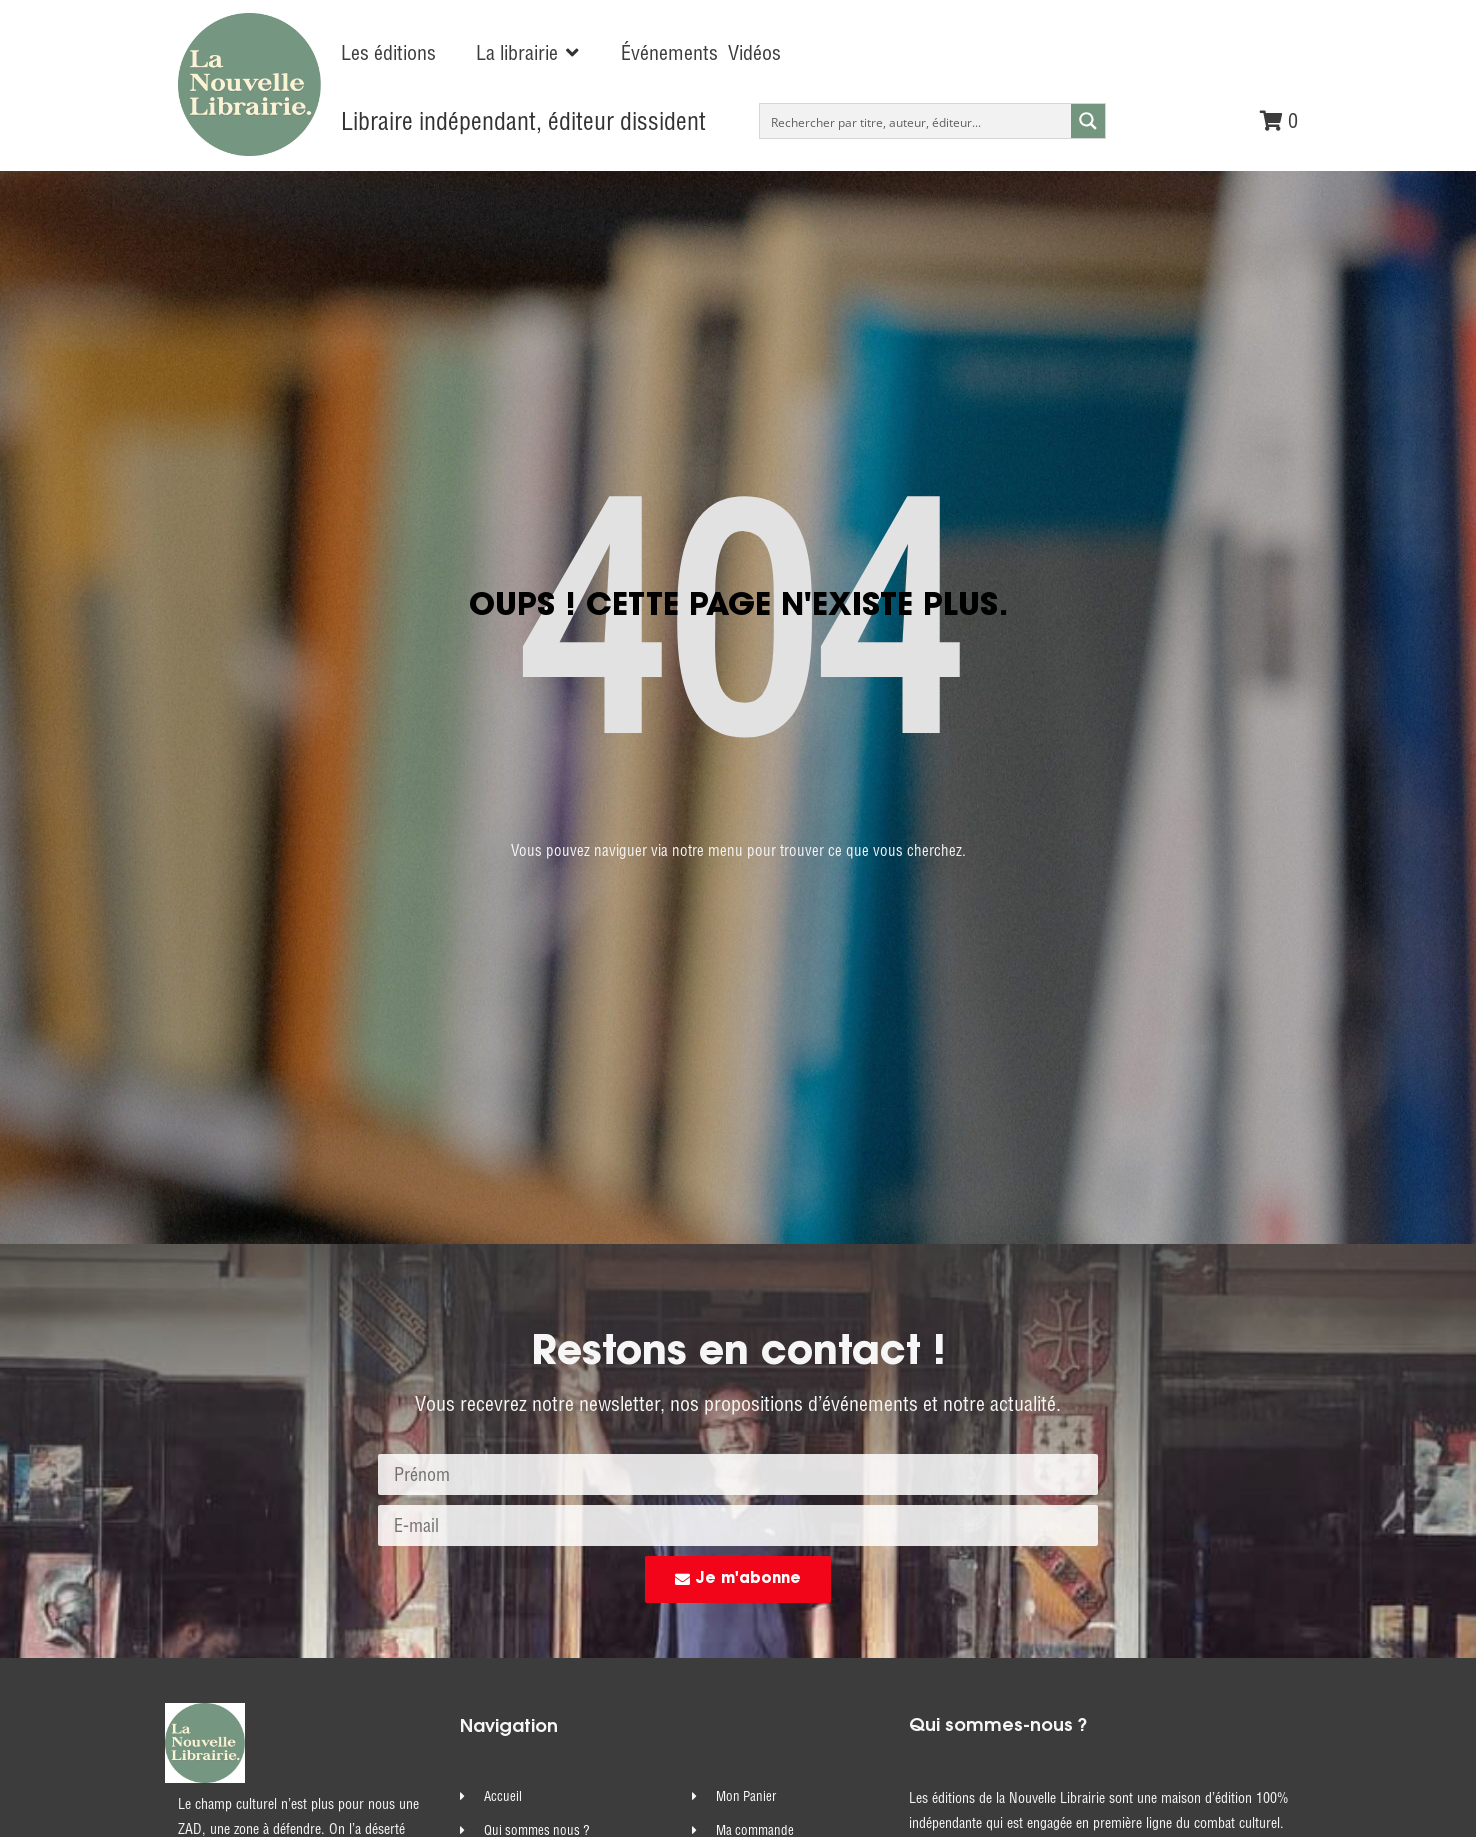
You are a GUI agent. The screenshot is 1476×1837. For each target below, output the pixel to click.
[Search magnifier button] (1088, 121)
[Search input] (916, 121)
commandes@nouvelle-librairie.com (1091, 1712)
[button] (528, 53)
